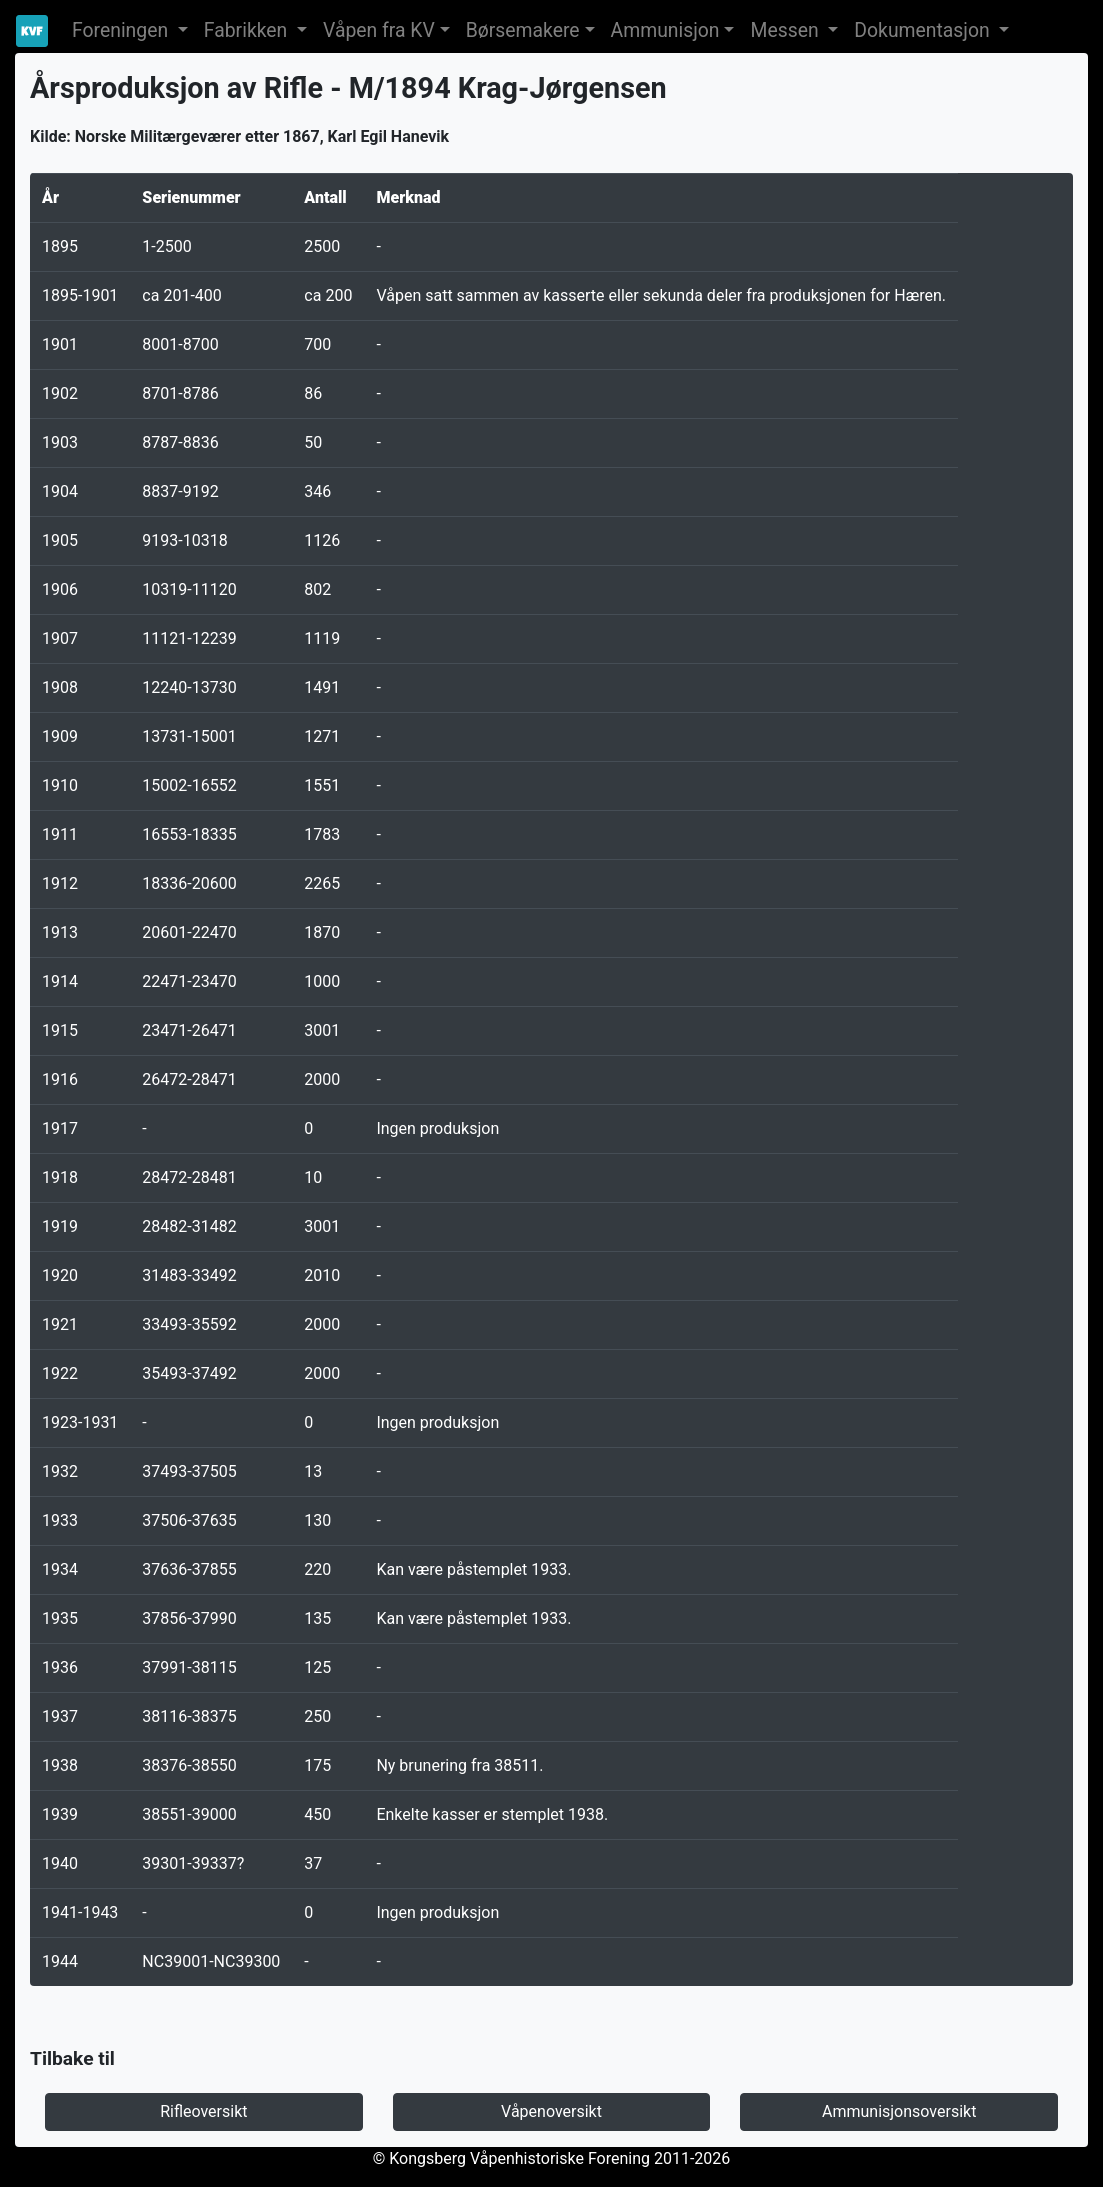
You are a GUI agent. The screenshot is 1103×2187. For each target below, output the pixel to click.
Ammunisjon (665, 30)
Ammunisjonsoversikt (899, 2111)
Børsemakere (523, 30)
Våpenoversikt (551, 2111)
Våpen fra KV (379, 30)
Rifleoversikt (203, 2111)
